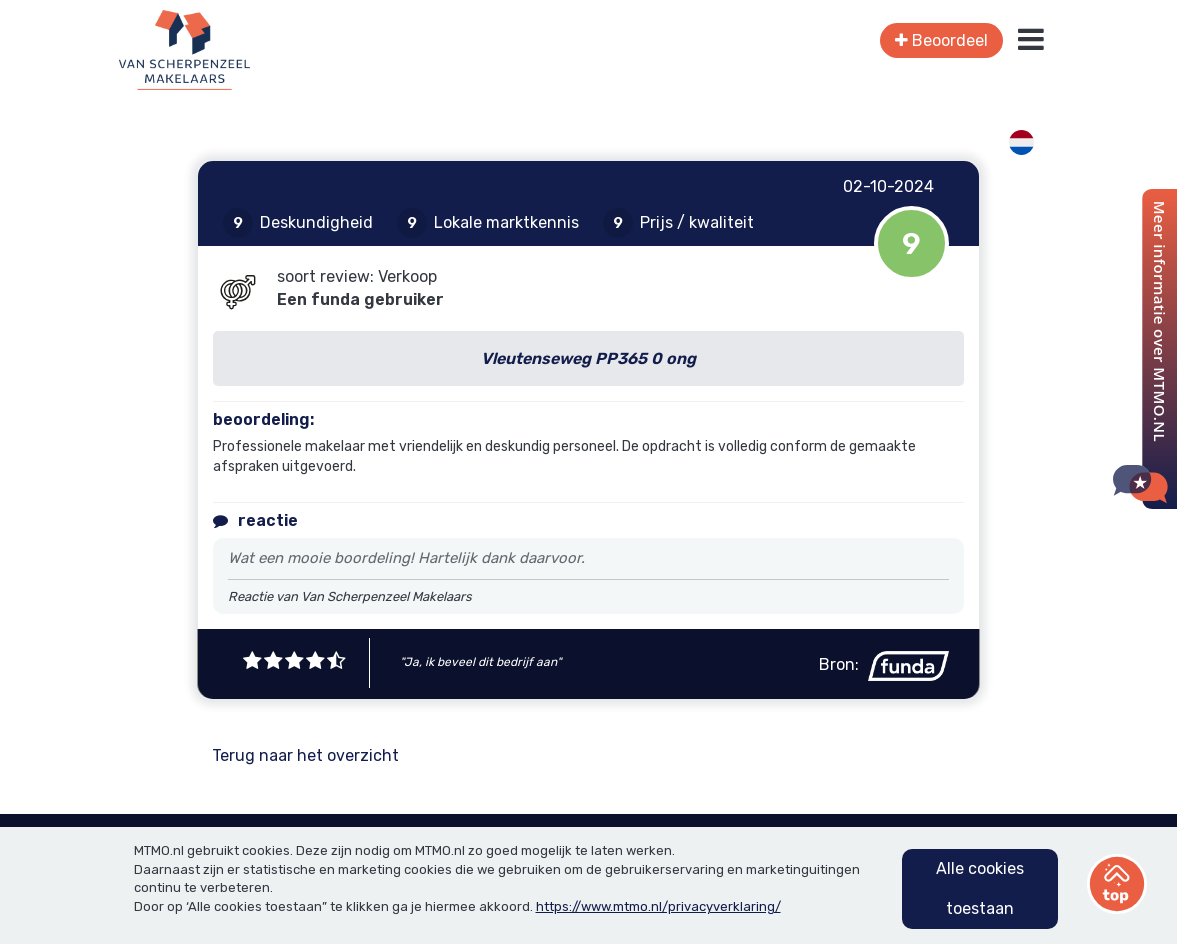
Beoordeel (941, 40)
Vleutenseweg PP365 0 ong (588, 358)
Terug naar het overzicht (305, 755)
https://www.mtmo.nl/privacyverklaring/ (658, 906)
